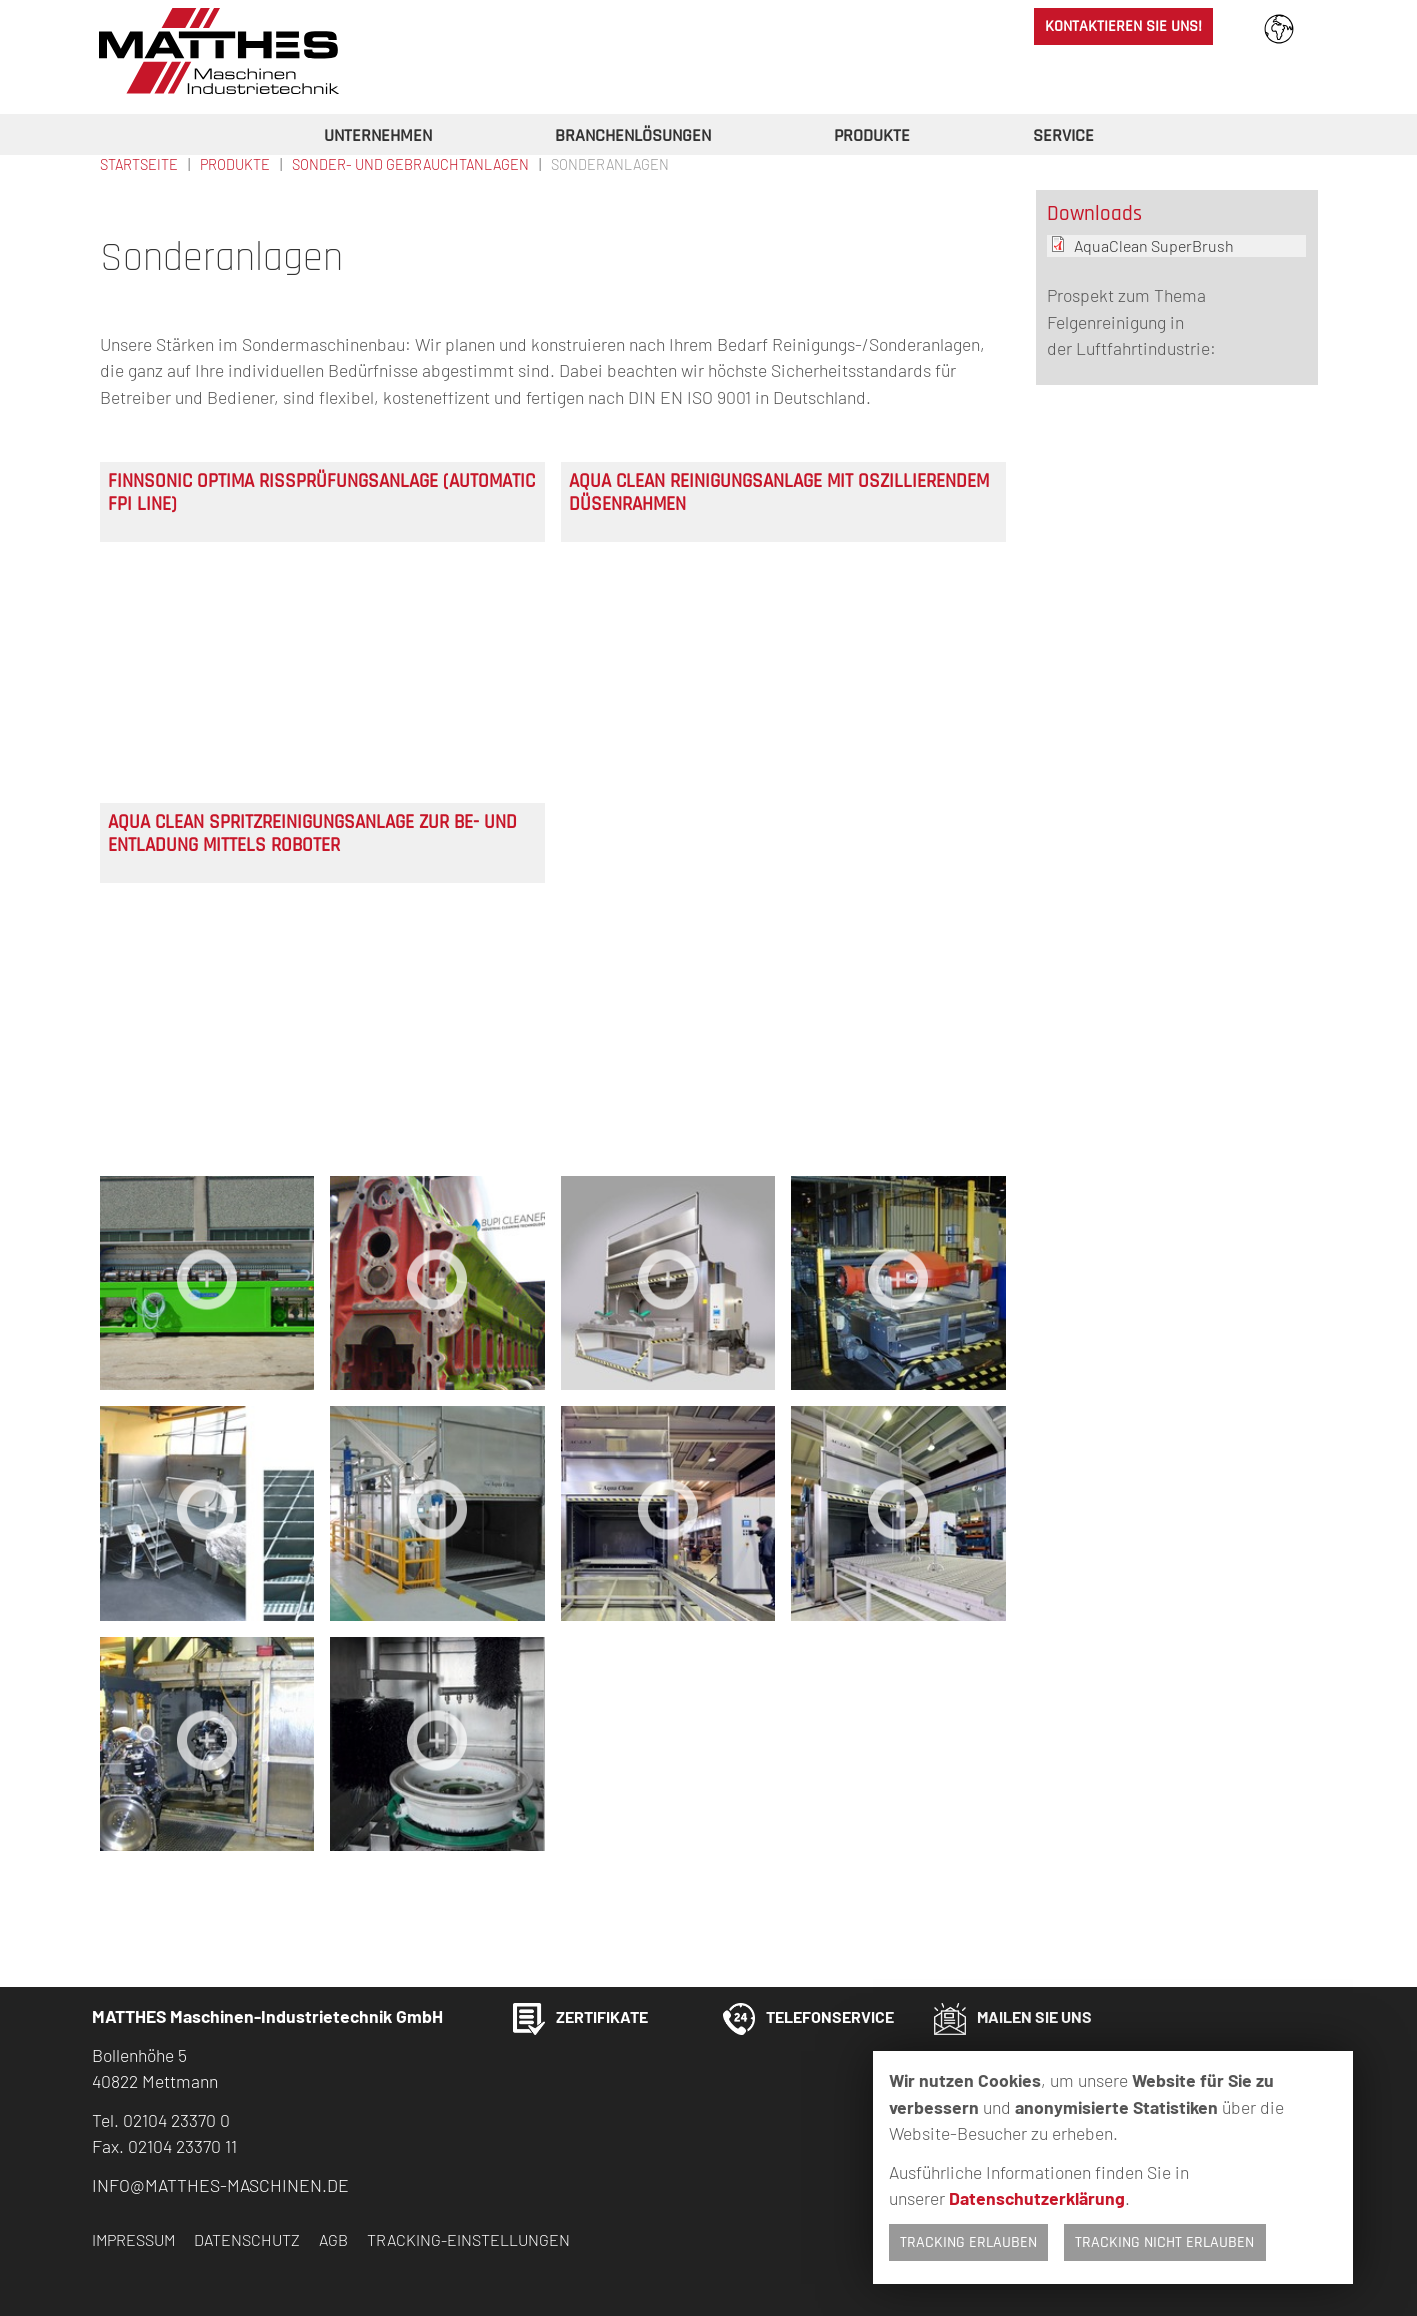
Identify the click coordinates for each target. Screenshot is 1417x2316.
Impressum (133, 2239)
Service (1063, 136)
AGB (333, 2239)
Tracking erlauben (968, 2242)
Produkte (872, 136)
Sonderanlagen (610, 164)
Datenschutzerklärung (1037, 2198)
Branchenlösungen (633, 136)
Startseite (139, 164)
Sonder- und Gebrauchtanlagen (410, 164)
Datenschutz (247, 2239)
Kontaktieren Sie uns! (1123, 26)
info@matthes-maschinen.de (220, 2185)
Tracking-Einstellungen (468, 2239)
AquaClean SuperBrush (1154, 245)
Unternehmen (378, 136)
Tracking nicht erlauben (1164, 2242)
